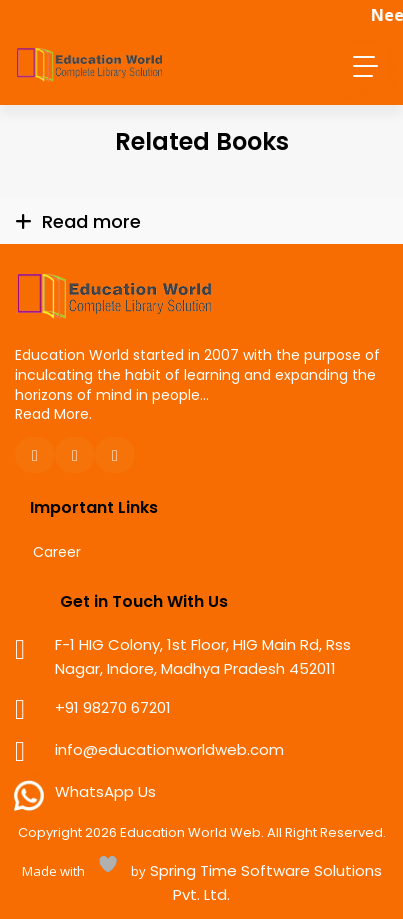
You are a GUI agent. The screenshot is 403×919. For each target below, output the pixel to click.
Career (57, 552)
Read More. (53, 414)
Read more (91, 221)
